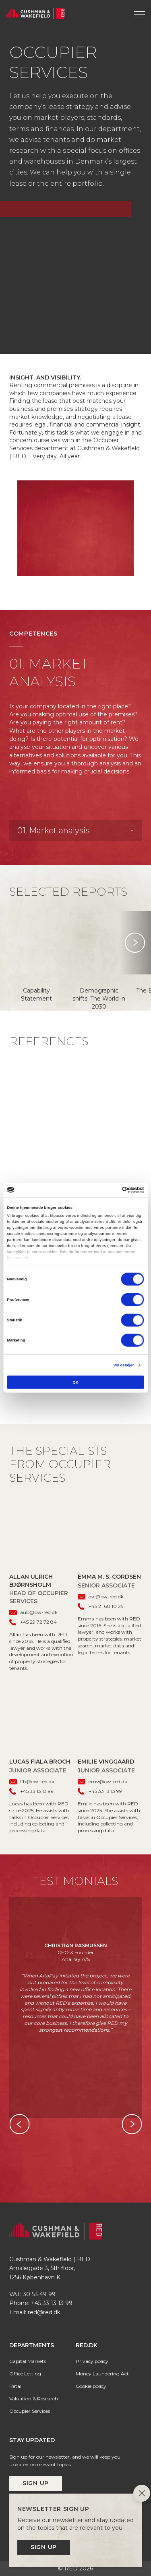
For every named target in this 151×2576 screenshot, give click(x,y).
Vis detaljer (124, 1365)
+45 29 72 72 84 (33, 1622)
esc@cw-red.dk (101, 1597)
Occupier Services (29, 2411)
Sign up (36, 2483)
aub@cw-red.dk (33, 1612)
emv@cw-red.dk (102, 1781)
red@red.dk (44, 2312)
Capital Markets (27, 2361)
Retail (16, 2386)
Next (135, 942)
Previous (19, 2124)
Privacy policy (92, 2361)
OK (75, 1382)
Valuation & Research (33, 2399)
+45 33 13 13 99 (31, 1791)
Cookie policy (91, 2386)
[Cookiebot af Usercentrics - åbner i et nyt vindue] (109, 1190)
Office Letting (25, 2374)
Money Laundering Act (102, 2374)
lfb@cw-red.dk (31, 1781)
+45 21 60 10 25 (100, 1606)
